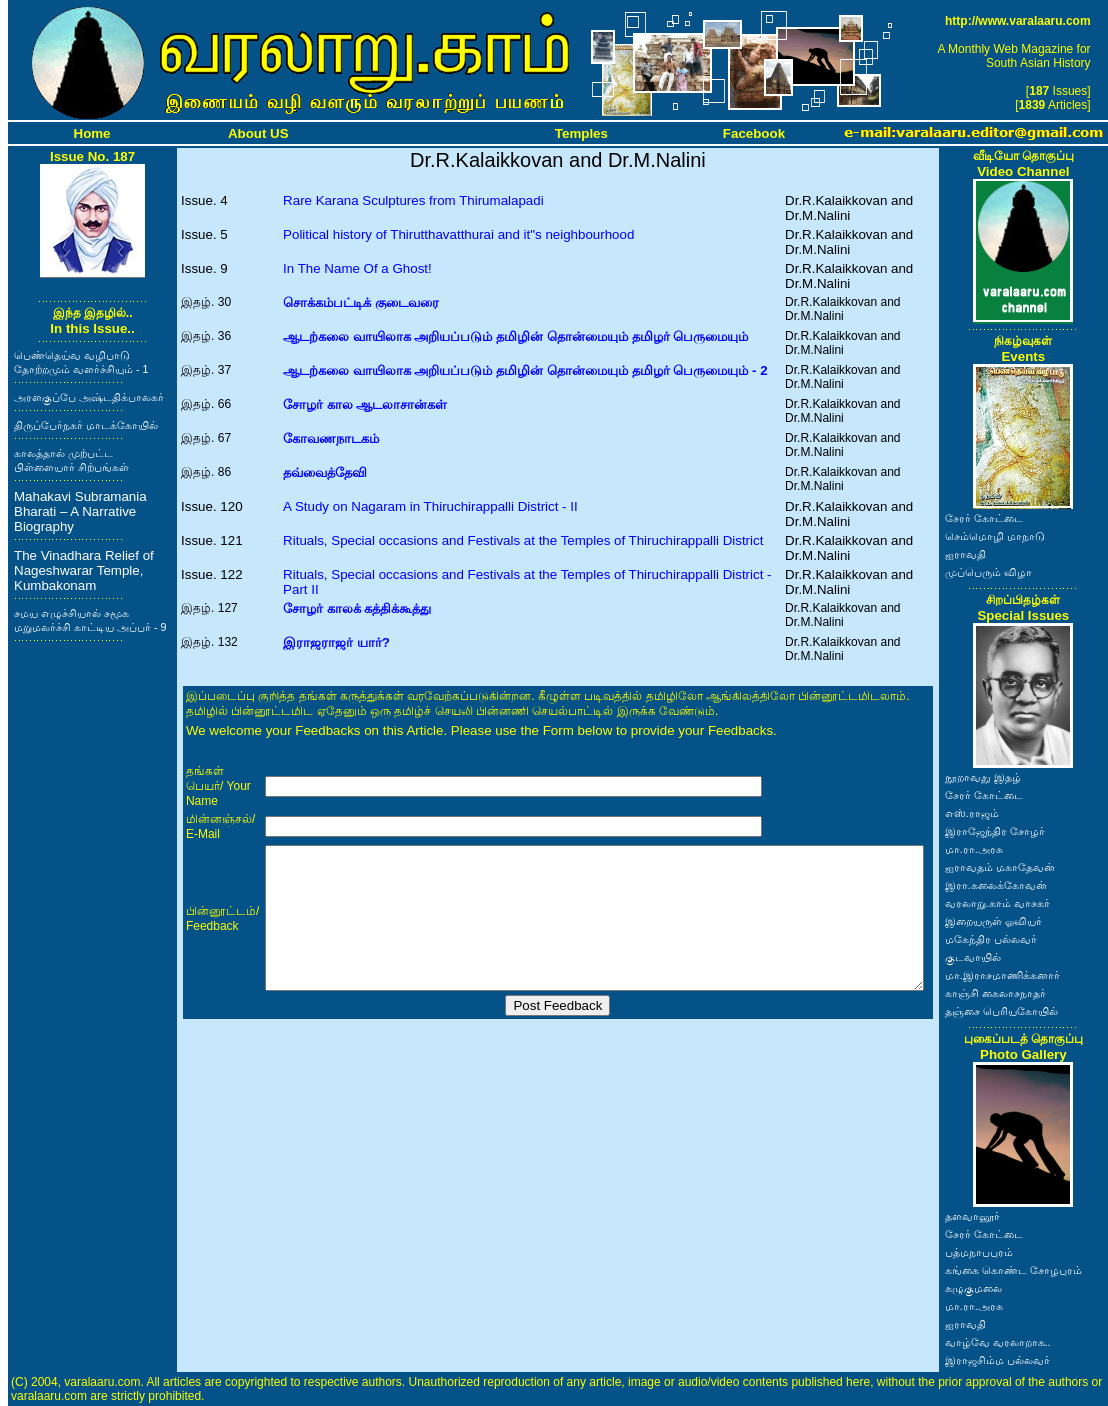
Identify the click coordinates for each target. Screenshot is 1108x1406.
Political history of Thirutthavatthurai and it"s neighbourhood (458, 234)
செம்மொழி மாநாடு (995, 536)
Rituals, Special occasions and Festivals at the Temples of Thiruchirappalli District (523, 540)
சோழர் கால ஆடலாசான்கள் (365, 404)
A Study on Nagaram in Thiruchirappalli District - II (430, 506)
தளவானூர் (972, 1216)
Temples (581, 133)
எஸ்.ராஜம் (972, 813)
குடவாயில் (973, 957)
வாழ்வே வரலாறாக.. (998, 1342)
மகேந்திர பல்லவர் (991, 939)
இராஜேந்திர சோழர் (995, 831)
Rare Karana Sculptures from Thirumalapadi (413, 200)
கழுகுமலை (973, 1288)
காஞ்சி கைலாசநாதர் (995, 993)
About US (258, 133)
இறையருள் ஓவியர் (993, 921)
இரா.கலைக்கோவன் (996, 885)
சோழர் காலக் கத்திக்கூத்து (357, 608)
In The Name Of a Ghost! (357, 268)
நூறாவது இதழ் (983, 777)
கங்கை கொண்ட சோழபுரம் (1013, 1270)
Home (92, 133)
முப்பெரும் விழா (988, 572)
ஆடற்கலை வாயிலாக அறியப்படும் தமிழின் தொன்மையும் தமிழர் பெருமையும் (515, 336)
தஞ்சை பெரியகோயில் (1001, 1011)
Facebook (754, 133)
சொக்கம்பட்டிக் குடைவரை (361, 302)
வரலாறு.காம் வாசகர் (997, 903)
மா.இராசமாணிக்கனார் (1002, 975)
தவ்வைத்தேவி (325, 472)
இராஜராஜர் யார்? (336, 642)
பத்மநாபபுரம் (979, 1252)
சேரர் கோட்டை (984, 518)
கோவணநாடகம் (331, 438)
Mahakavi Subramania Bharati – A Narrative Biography (80, 511)
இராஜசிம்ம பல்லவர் (997, 1360)
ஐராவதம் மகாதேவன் (1000, 867)
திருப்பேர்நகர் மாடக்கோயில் (86, 425)
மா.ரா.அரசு (974, 849)
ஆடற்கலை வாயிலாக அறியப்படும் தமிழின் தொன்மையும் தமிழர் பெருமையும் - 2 (525, 370)
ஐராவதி (965, 554)
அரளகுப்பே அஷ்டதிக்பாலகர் (89, 397)
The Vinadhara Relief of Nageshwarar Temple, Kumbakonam (84, 570)
